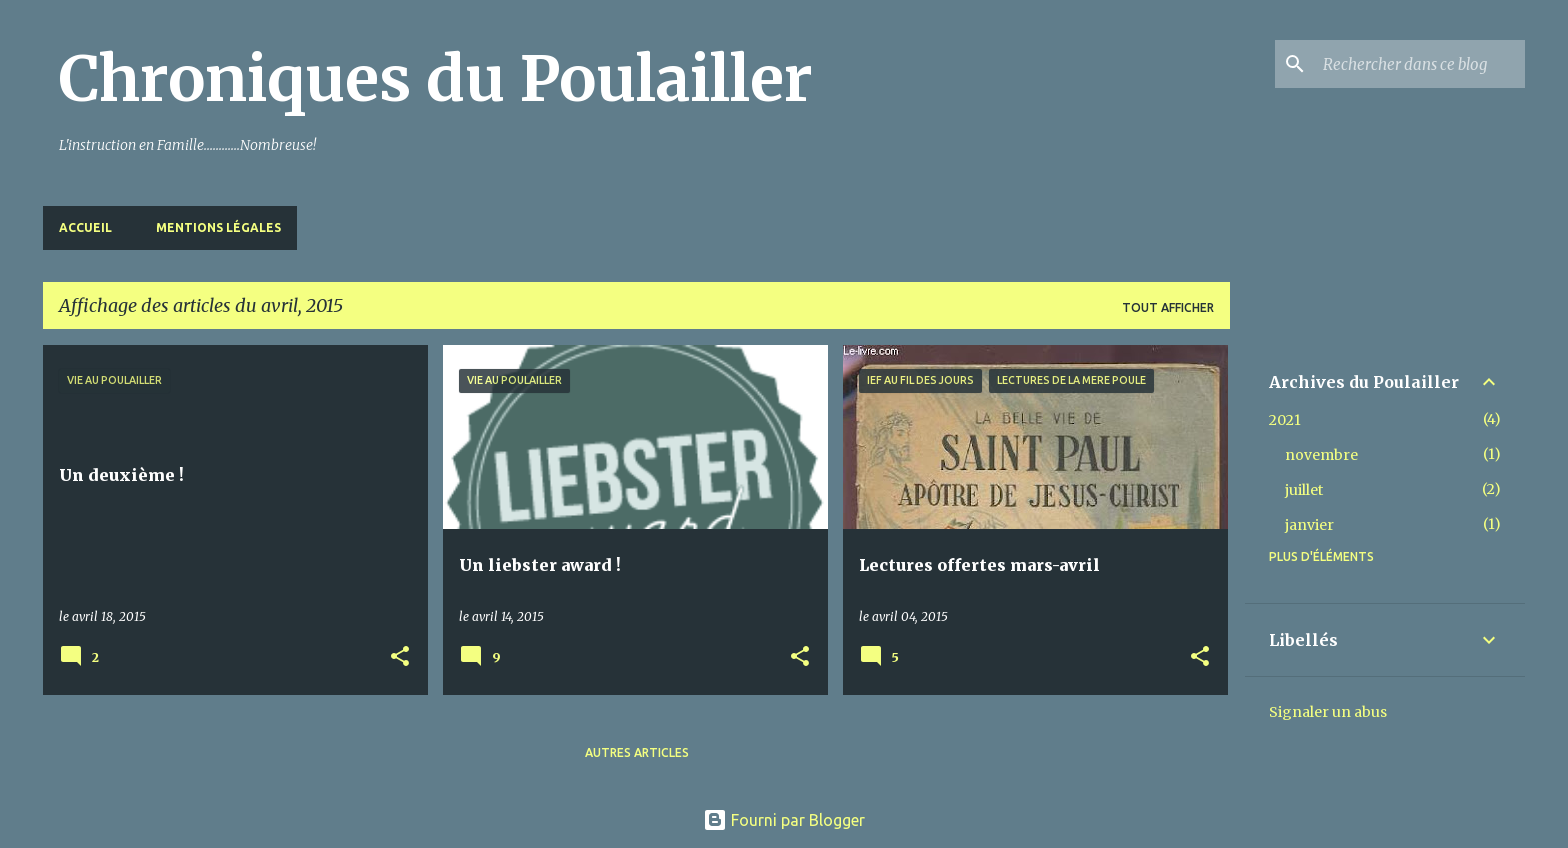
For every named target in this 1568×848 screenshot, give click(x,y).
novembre (1321, 455)
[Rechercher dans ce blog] (1420, 64)
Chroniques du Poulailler (436, 79)
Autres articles (637, 752)
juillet (1304, 490)
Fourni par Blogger (784, 820)
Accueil (85, 227)
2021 (1285, 420)
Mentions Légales (218, 227)
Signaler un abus (1328, 712)
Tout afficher (1168, 307)
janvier (1309, 525)
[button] (400, 657)
